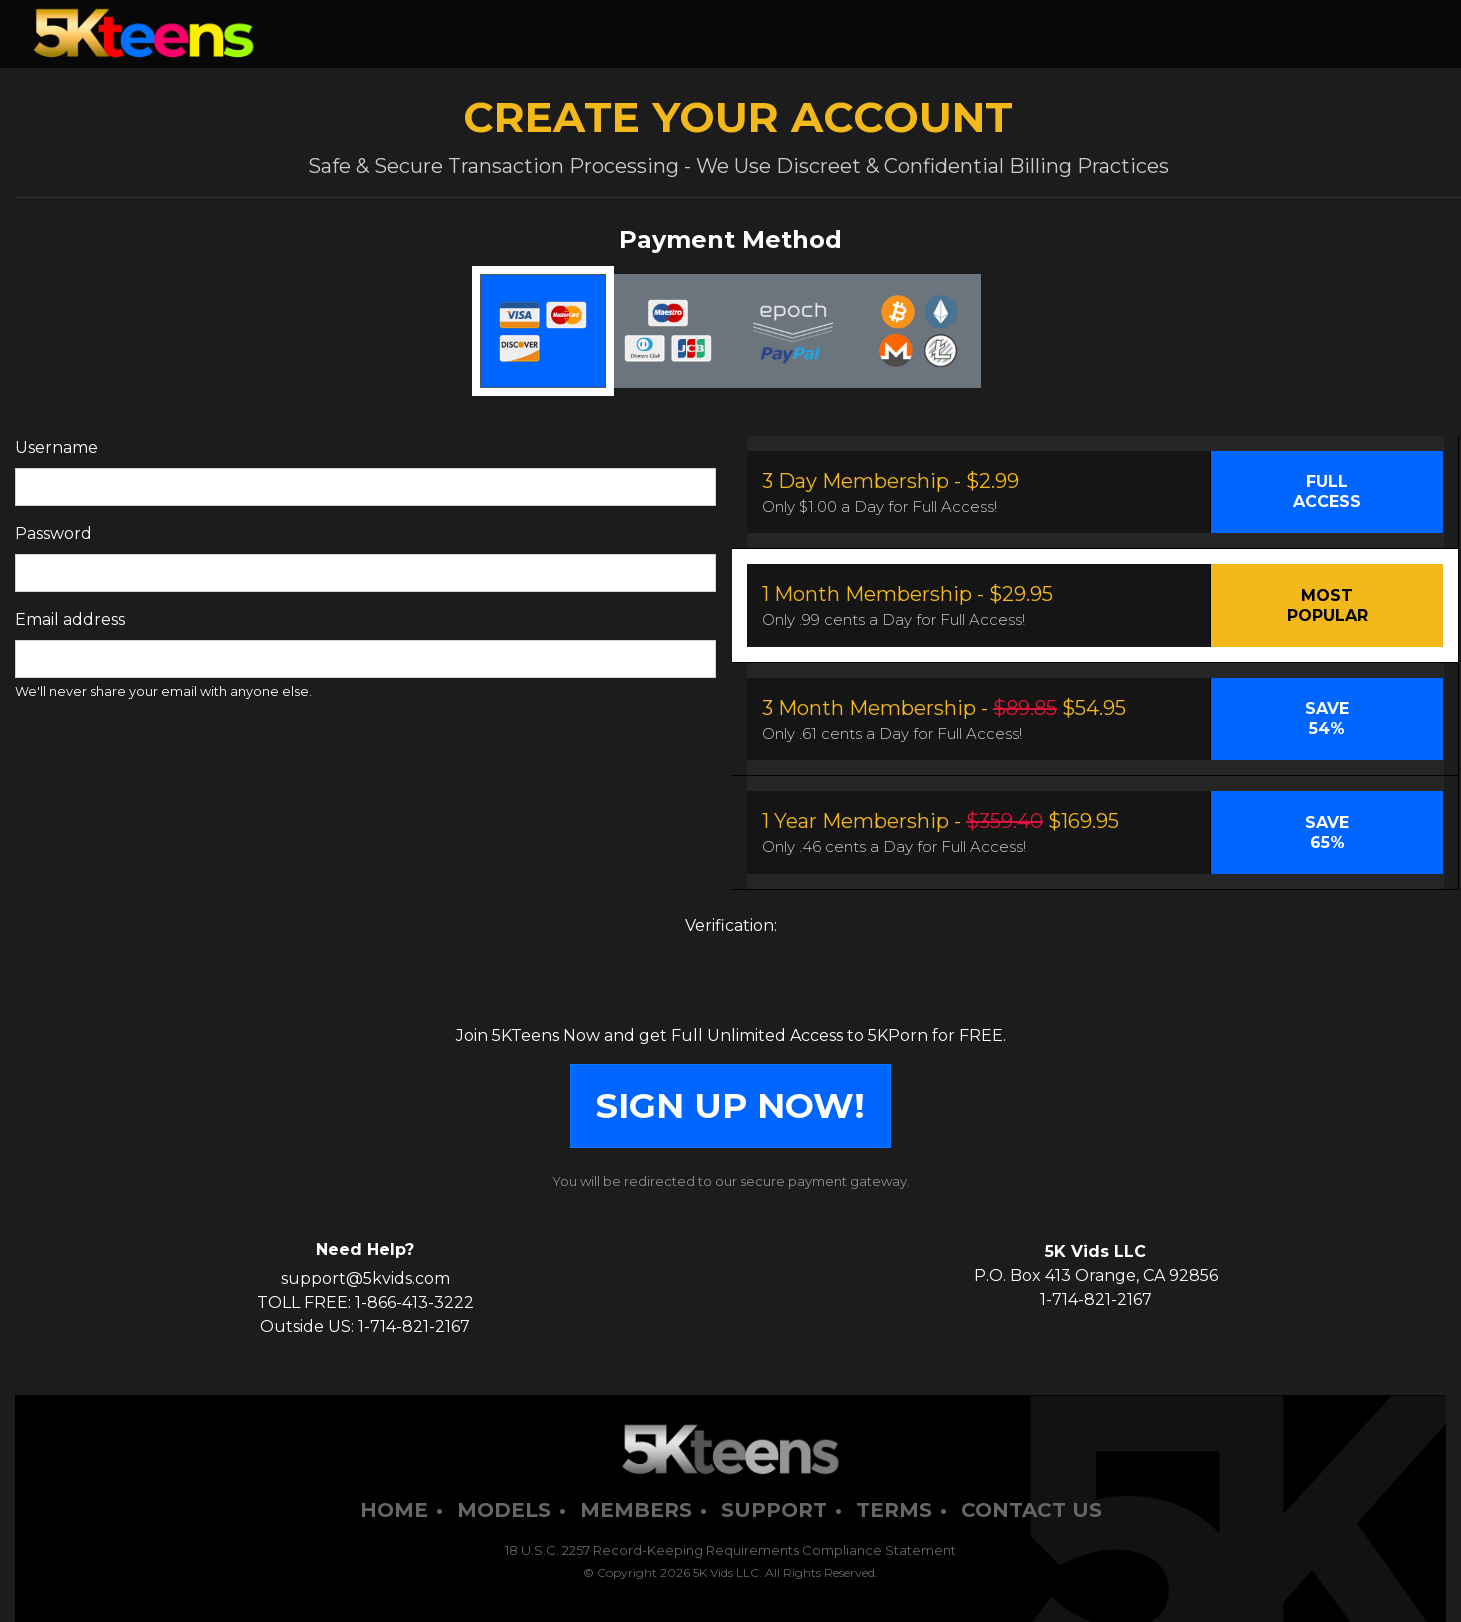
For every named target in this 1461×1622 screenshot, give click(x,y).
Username (56, 447)
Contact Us (1031, 1510)
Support (774, 1510)
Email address (70, 619)
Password (53, 533)
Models (504, 1510)
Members (636, 1510)
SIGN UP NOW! (730, 1105)
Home (394, 1510)
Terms (894, 1510)
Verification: (731, 925)
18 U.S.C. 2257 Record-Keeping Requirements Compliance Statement (730, 1550)
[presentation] (731, 985)
